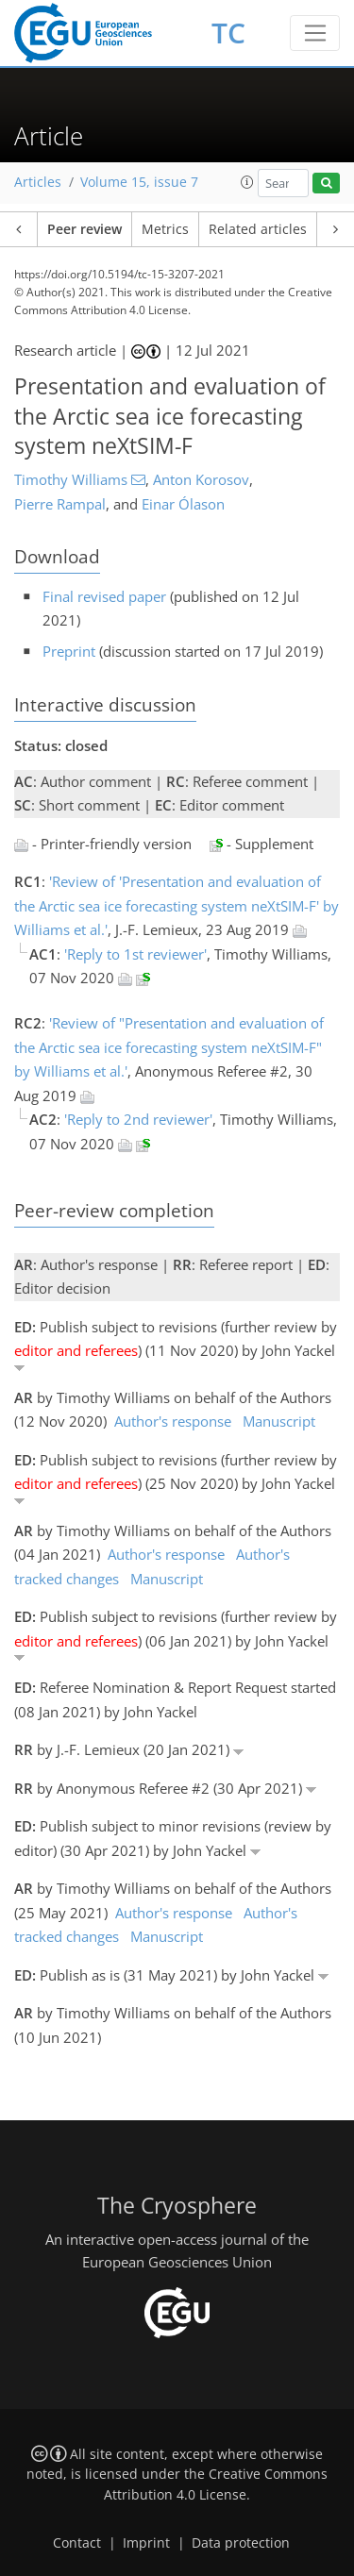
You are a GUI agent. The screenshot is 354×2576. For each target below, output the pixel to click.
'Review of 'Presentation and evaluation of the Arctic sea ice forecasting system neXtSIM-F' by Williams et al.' (176, 905)
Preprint (68, 651)
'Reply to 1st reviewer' (135, 954)
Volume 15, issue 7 (139, 182)
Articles (37, 182)
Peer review (84, 229)
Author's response (172, 1421)
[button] (247, 182)
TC (228, 32)
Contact (77, 2542)
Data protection (241, 2542)
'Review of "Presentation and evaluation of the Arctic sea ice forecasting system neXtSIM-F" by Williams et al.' (169, 1046)
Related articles (258, 229)
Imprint (146, 2542)
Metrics (165, 229)
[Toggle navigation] (315, 33)
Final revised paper (104, 596)
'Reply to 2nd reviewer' (138, 1119)
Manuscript (279, 1421)
